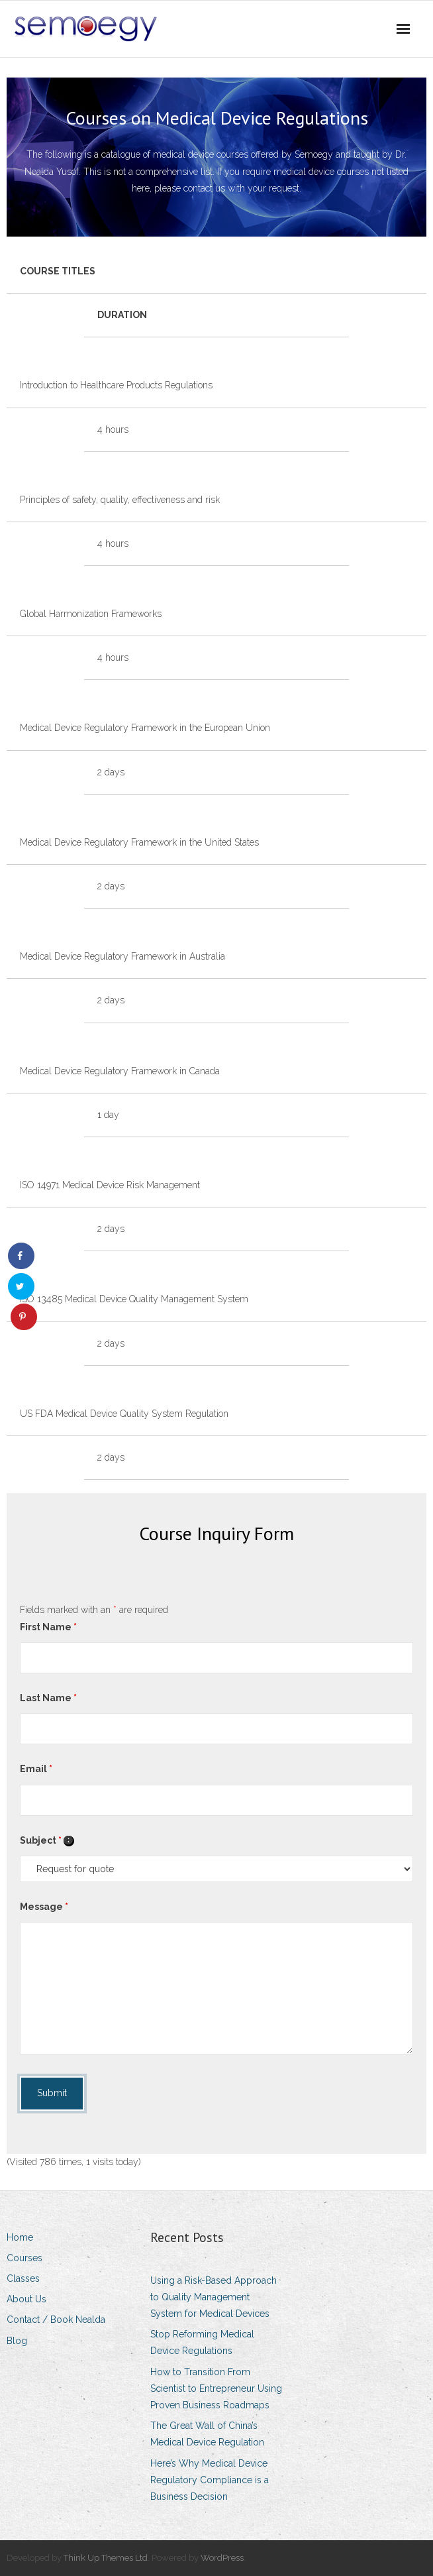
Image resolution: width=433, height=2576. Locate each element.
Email (36, 1769)
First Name (48, 1627)
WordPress (222, 2558)
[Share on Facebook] (21, 1256)
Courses (24, 2258)
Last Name (48, 1698)
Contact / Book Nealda (56, 2319)
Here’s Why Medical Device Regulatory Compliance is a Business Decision (209, 2480)
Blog (17, 2340)
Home (20, 2237)
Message (44, 1906)
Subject (47, 1840)
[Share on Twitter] (21, 1286)
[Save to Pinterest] (24, 1317)
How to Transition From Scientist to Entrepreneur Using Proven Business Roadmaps (216, 2388)
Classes (23, 2278)
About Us (26, 2299)
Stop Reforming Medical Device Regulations (202, 2342)
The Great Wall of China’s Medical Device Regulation (207, 2433)
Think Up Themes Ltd (106, 2558)
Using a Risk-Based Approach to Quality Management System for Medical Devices (213, 2297)
